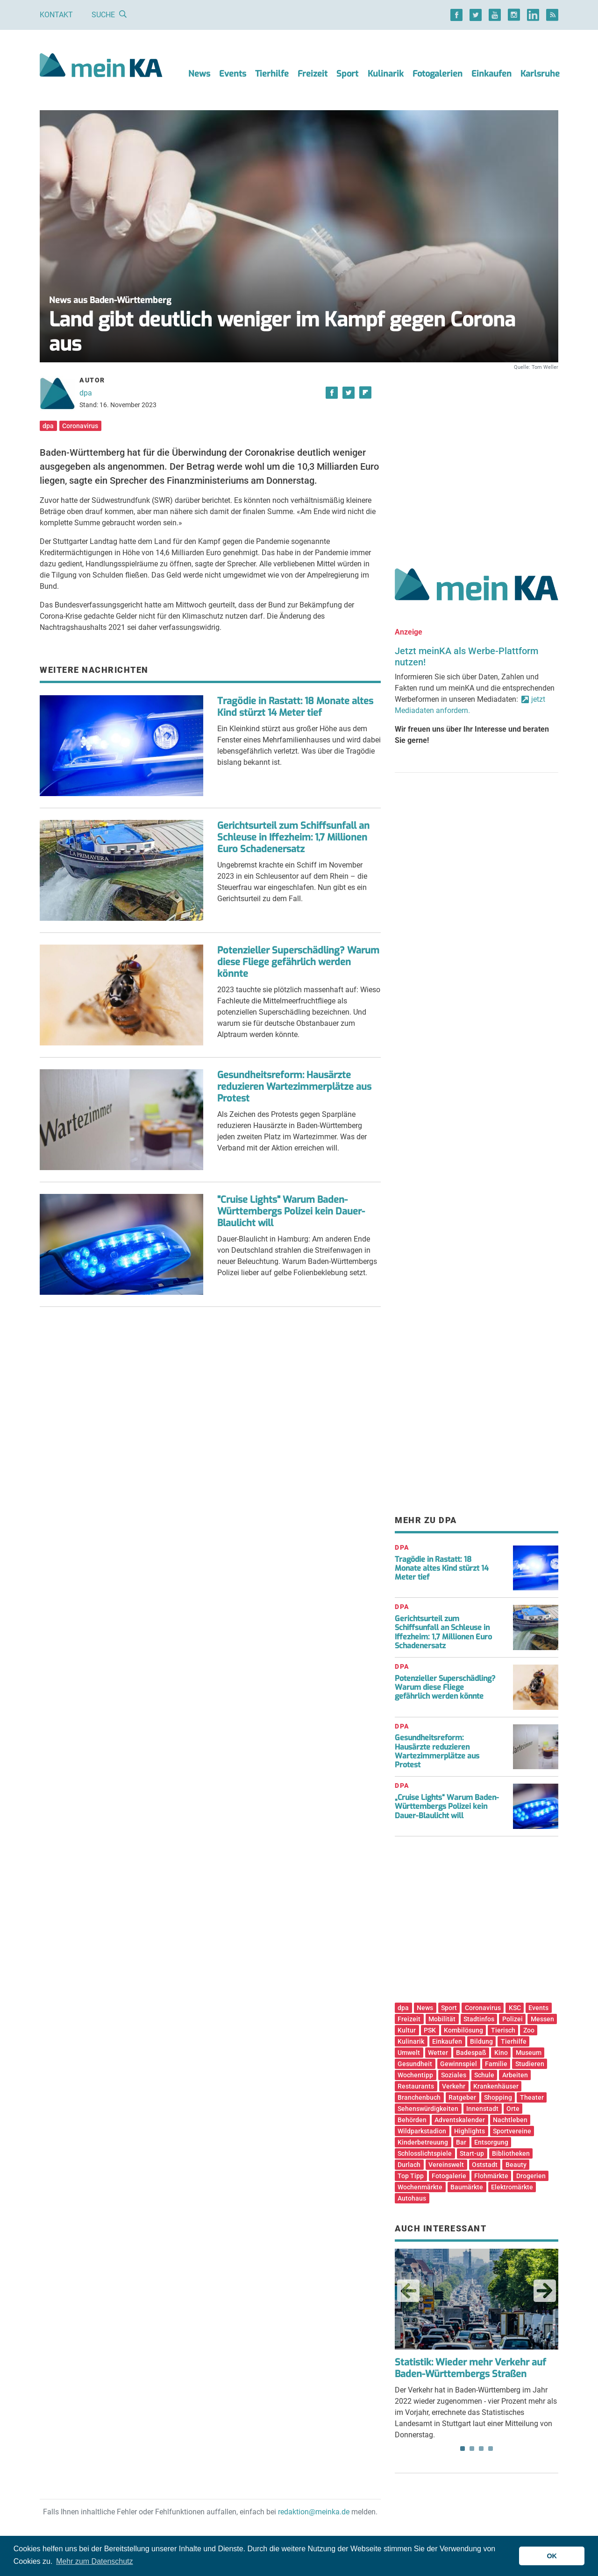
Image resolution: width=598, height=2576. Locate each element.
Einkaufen (491, 73)
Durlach (409, 2164)
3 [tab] (481, 2448)
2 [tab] (472, 2448)
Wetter (438, 2052)
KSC (515, 2007)
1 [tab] (462, 2448)
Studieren (529, 2064)
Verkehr (453, 2086)
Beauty (516, 2164)
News (199, 73)
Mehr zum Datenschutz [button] (94, 2561)
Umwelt (409, 2052)
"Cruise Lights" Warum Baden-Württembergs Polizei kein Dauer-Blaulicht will (291, 1211)
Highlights (469, 2131)
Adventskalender (459, 2120)
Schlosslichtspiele (425, 2153)
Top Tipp (411, 2176)
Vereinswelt (446, 2164)
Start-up (472, 2153)
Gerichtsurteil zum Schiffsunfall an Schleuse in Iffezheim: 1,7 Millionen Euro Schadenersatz (293, 837)
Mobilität (442, 2019)
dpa (85, 392)
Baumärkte (466, 2187)
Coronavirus (80, 426)
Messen (542, 2019)
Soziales (453, 2075)
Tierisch (503, 2030)
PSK (430, 2030)
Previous (408, 2291)
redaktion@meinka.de (313, 2511)
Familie (496, 2064)
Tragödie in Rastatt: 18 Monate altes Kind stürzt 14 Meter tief (295, 707)
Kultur (407, 2030)
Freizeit (312, 73)
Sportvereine (512, 2131)
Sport (347, 73)
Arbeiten (515, 2075)
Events (232, 73)
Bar (461, 2142)
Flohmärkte (491, 2176)
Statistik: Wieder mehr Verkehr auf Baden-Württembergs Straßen (470, 2368)
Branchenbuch (419, 2097)
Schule (484, 2075)
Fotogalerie (449, 2176)
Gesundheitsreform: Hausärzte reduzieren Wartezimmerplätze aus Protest (294, 1087)
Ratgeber (462, 2097)
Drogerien (531, 2176)
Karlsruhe (540, 73)
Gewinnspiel (458, 2064)
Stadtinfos (478, 2019)
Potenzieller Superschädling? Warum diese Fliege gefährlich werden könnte (298, 962)
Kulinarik (386, 73)
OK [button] (552, 2556)
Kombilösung (463, 2030)
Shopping (498, 2097)
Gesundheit (415, 2064)
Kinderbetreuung (423, 2142)
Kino (501, 2052)
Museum (528, 2052)
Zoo (528, 2030)
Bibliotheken (511, 2153)
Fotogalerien (438, 73)
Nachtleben (510, 2120)
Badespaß (471, 2052)
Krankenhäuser (496, 2086)
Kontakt (56, 14)
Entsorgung (491, 2142)
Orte (513, 2108)
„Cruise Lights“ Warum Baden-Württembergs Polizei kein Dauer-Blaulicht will (447, 1806)
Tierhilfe (272, 73)
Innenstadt (482, 2108)
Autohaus (412, 2198)
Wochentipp (415, 2075)
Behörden (412, 2120)
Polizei (512, 2019)
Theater (532, 2097)
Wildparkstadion (422, 2131)
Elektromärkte (512, 2187)
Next (545, 2291)
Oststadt (485, 2164)
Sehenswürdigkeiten (428, 2108)
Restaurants (416, 2086)
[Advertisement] (476, 459)
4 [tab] (490, 2448)
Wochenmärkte (420, 2187)
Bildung (481, 2041)
